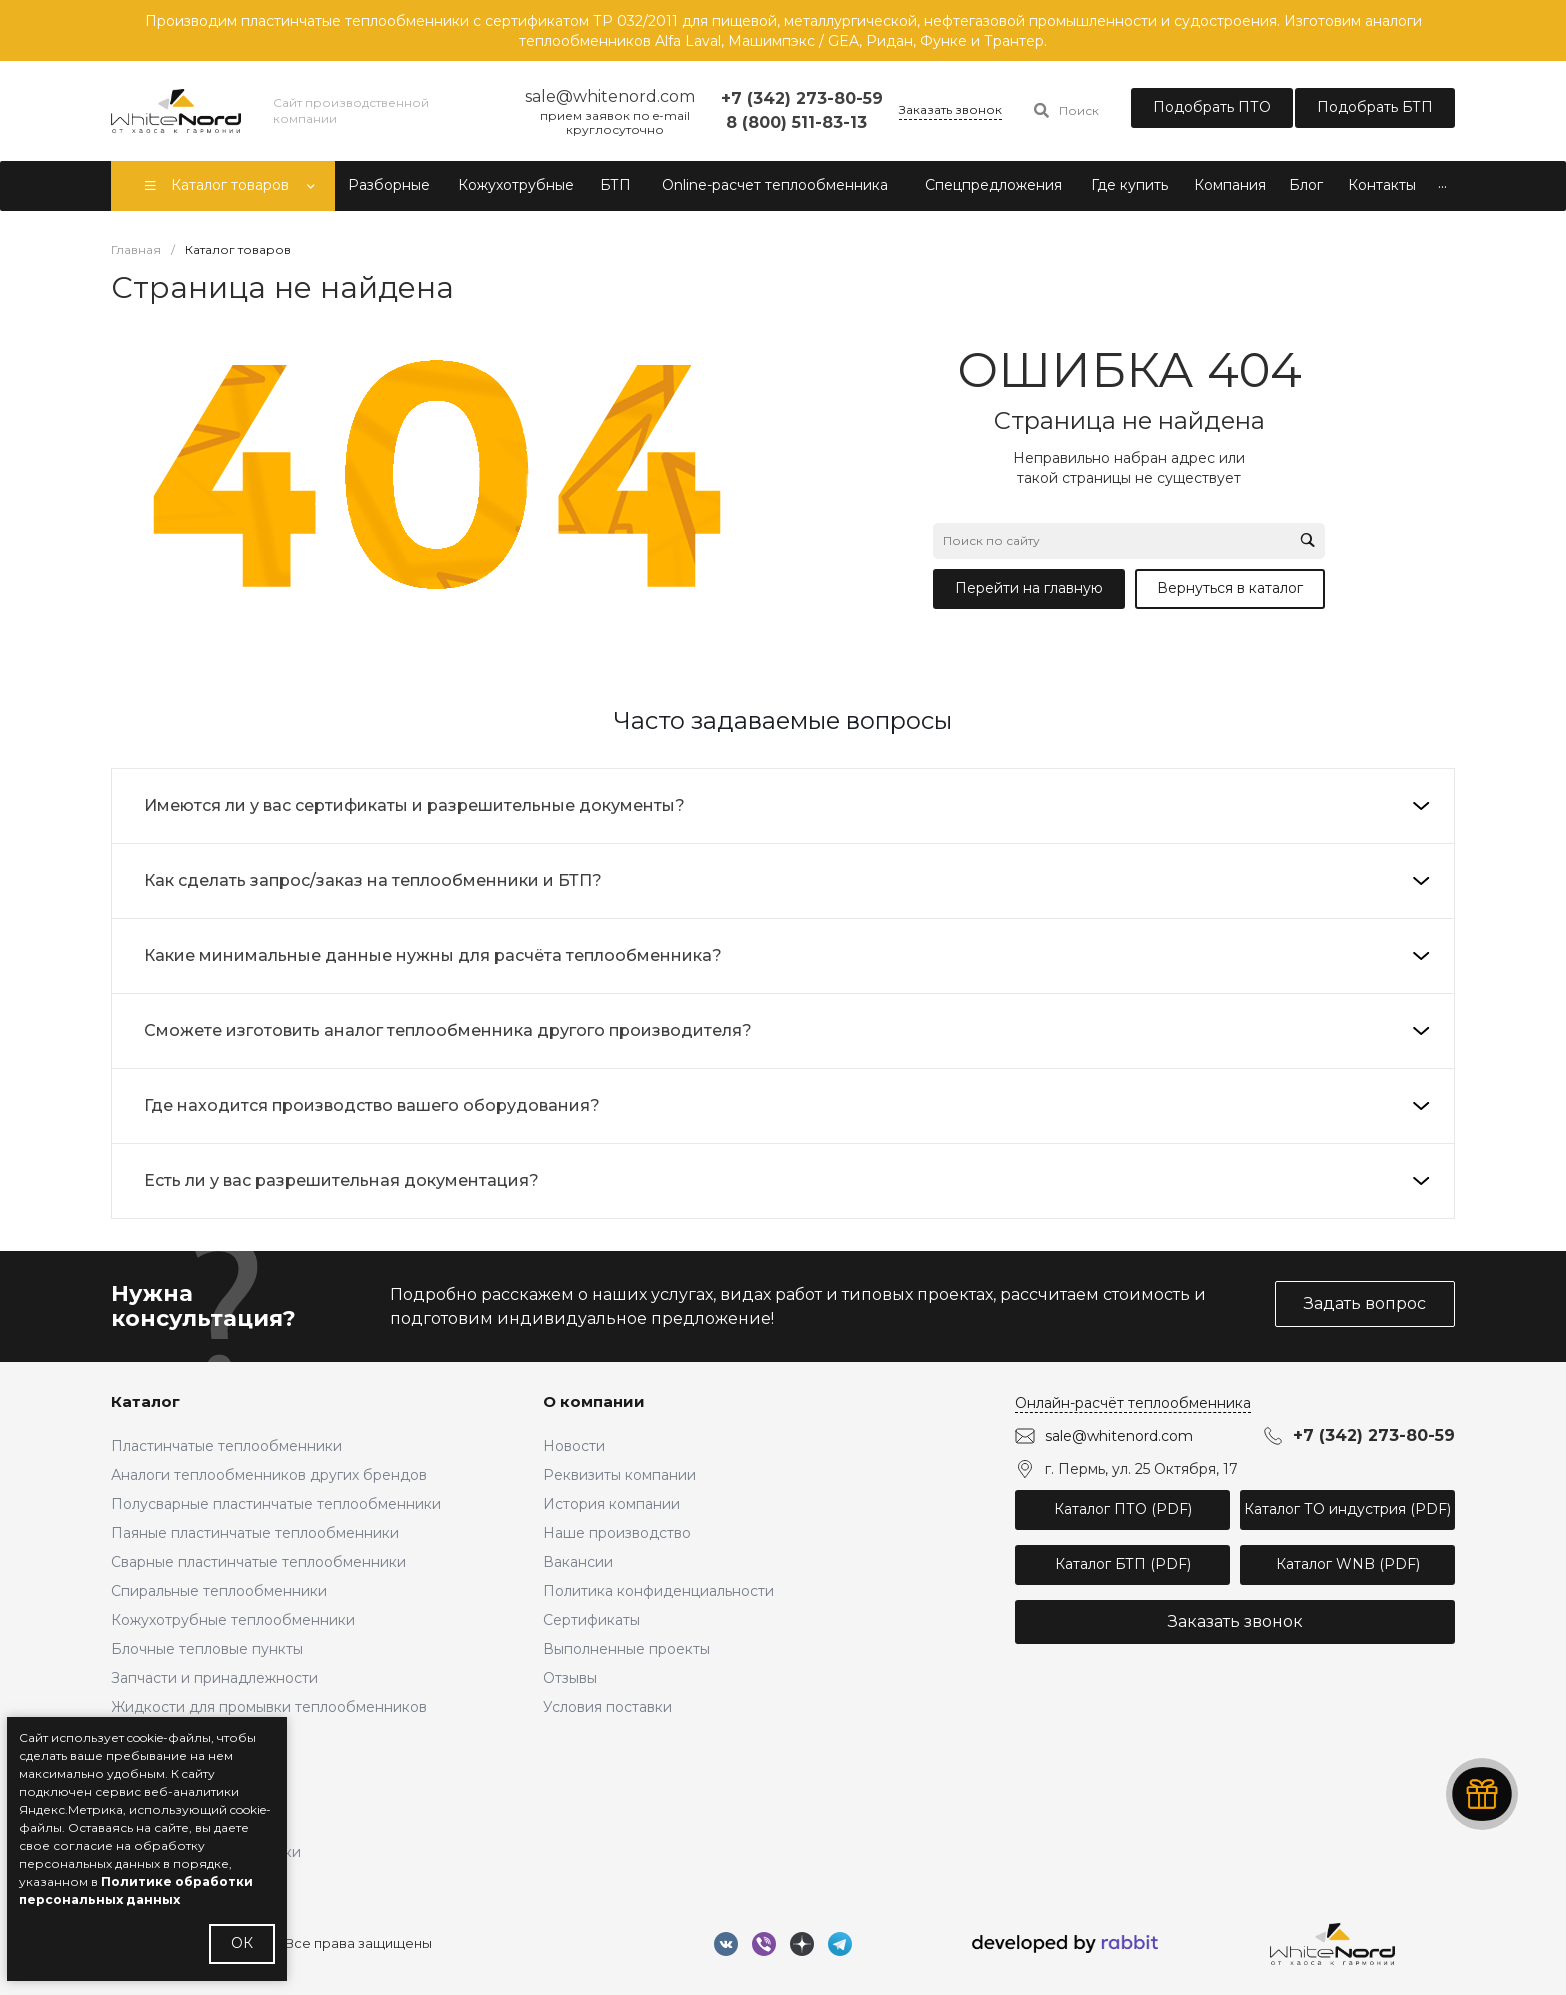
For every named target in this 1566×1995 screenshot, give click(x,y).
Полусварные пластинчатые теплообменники (276, 1504)
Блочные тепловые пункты (207, 1649)
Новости (574, 1446)
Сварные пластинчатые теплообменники (258, 1562)
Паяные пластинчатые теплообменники (255, 1533)
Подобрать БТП (1375, 107)
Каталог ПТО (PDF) (1123, 1509)
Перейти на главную (1029, 588)
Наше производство (617, 1533)
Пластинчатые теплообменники (226, 1446)
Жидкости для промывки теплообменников (269, 1707)
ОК (242, 1943)
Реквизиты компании (619, 1475)
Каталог (145, 1401)
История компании (611, 1504)
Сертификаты (591, 1620)
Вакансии (578, 1562)
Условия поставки (607, 1707)
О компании (594, 1401)
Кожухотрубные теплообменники (233, 1620)
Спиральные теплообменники (219, 1591)
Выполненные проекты (626, 1649)
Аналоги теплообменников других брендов (269, 1475)
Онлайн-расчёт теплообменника (1133, 1403)
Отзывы (570, 1678)
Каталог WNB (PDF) (1348, 1564)
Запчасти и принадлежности (214, 1678)
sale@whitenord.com (1119, 1436)
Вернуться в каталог (1230, 588)
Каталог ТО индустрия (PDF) (1347, 1509)
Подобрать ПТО (1212, 107)
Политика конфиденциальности (658, 1591)
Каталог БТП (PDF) (1123, 1564)
